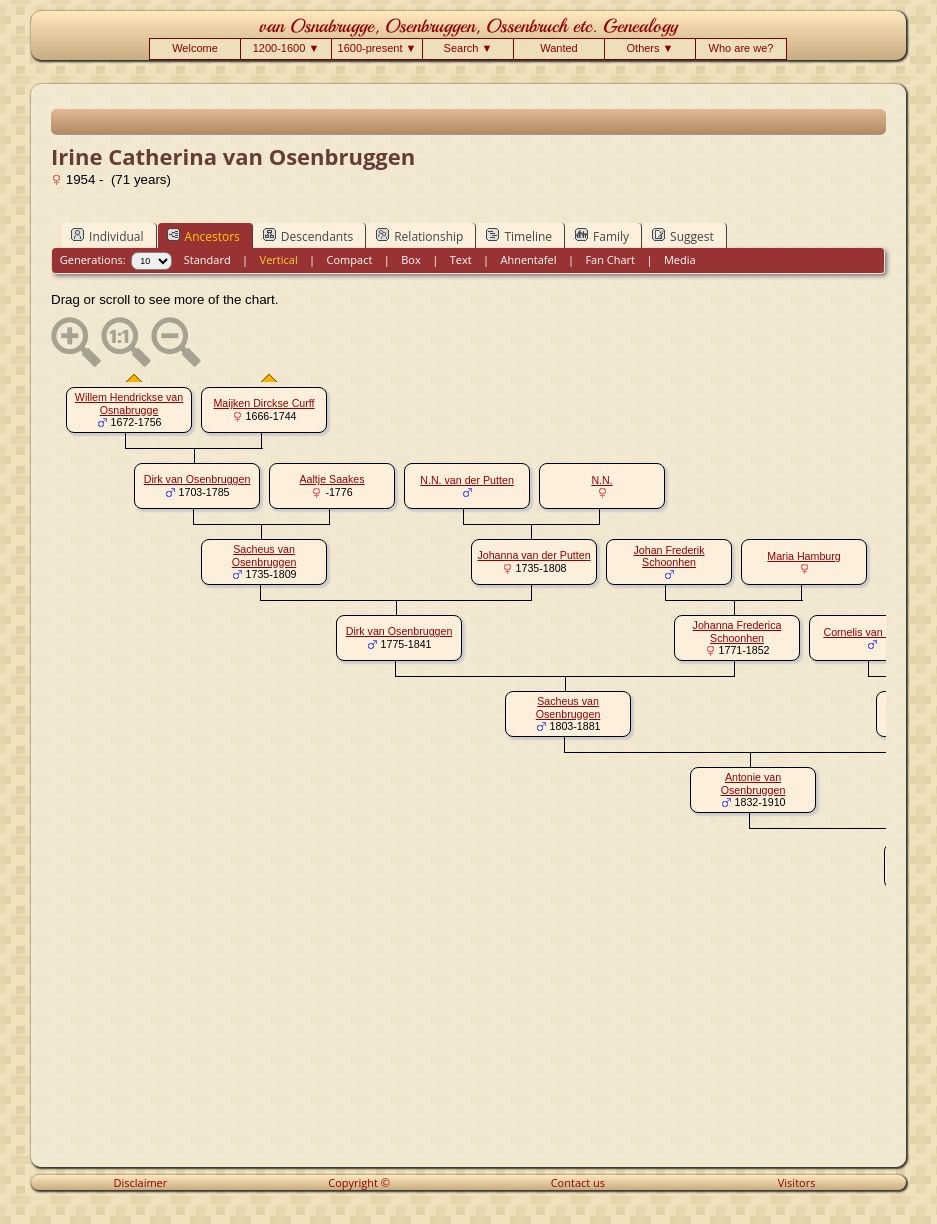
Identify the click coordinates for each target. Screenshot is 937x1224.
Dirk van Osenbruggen (197, 479)
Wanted (559, 48)
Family (602, 236)
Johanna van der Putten (533, 555)
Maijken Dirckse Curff (263, 403)
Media (680, 259)
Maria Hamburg (803, 556)
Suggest (683, 236)
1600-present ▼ (377, 48)
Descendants (308, 236)
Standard (207, 259)
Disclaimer (141, 1182)
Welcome (195, 48)
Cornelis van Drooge (871, 632)
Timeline (519, 236)
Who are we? (741, 48)
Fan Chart (610, 259)
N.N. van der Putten (467, 480)
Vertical (279, 259)
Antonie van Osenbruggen (753, 783)
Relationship (419, 236)
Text (461, 259)
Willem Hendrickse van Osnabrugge (129, 403)
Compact (350, 259)
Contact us (578, 1182)
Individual (107, 236)
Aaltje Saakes (331, 479)
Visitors (797, 1182)
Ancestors (203, 236)
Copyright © (359, 1182)
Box (410, 259)
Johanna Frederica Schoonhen (737, 631)
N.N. (601, 480)
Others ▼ (650, 48)
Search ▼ (468, 48)
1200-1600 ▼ (286, 48)
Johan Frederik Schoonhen (668, 556)
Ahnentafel (528, 259)
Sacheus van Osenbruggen (264, 555)
